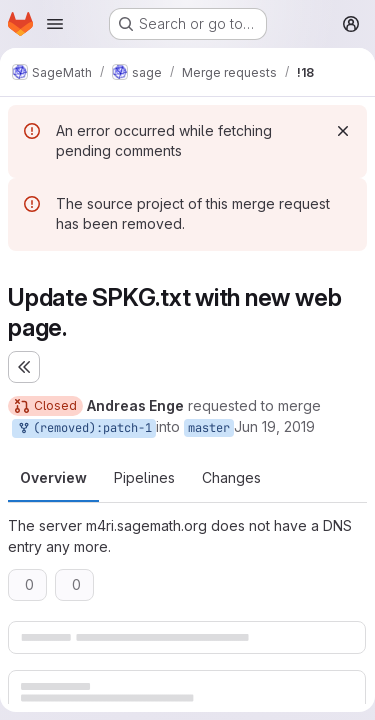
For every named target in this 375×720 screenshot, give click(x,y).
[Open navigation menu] (55, 24)
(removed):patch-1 (84, 428)
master (209, 428)
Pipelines (144, 477)
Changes (231, 477)
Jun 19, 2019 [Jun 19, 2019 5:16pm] (274, 426)
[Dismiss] (343, 131)
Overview (53, 477)
